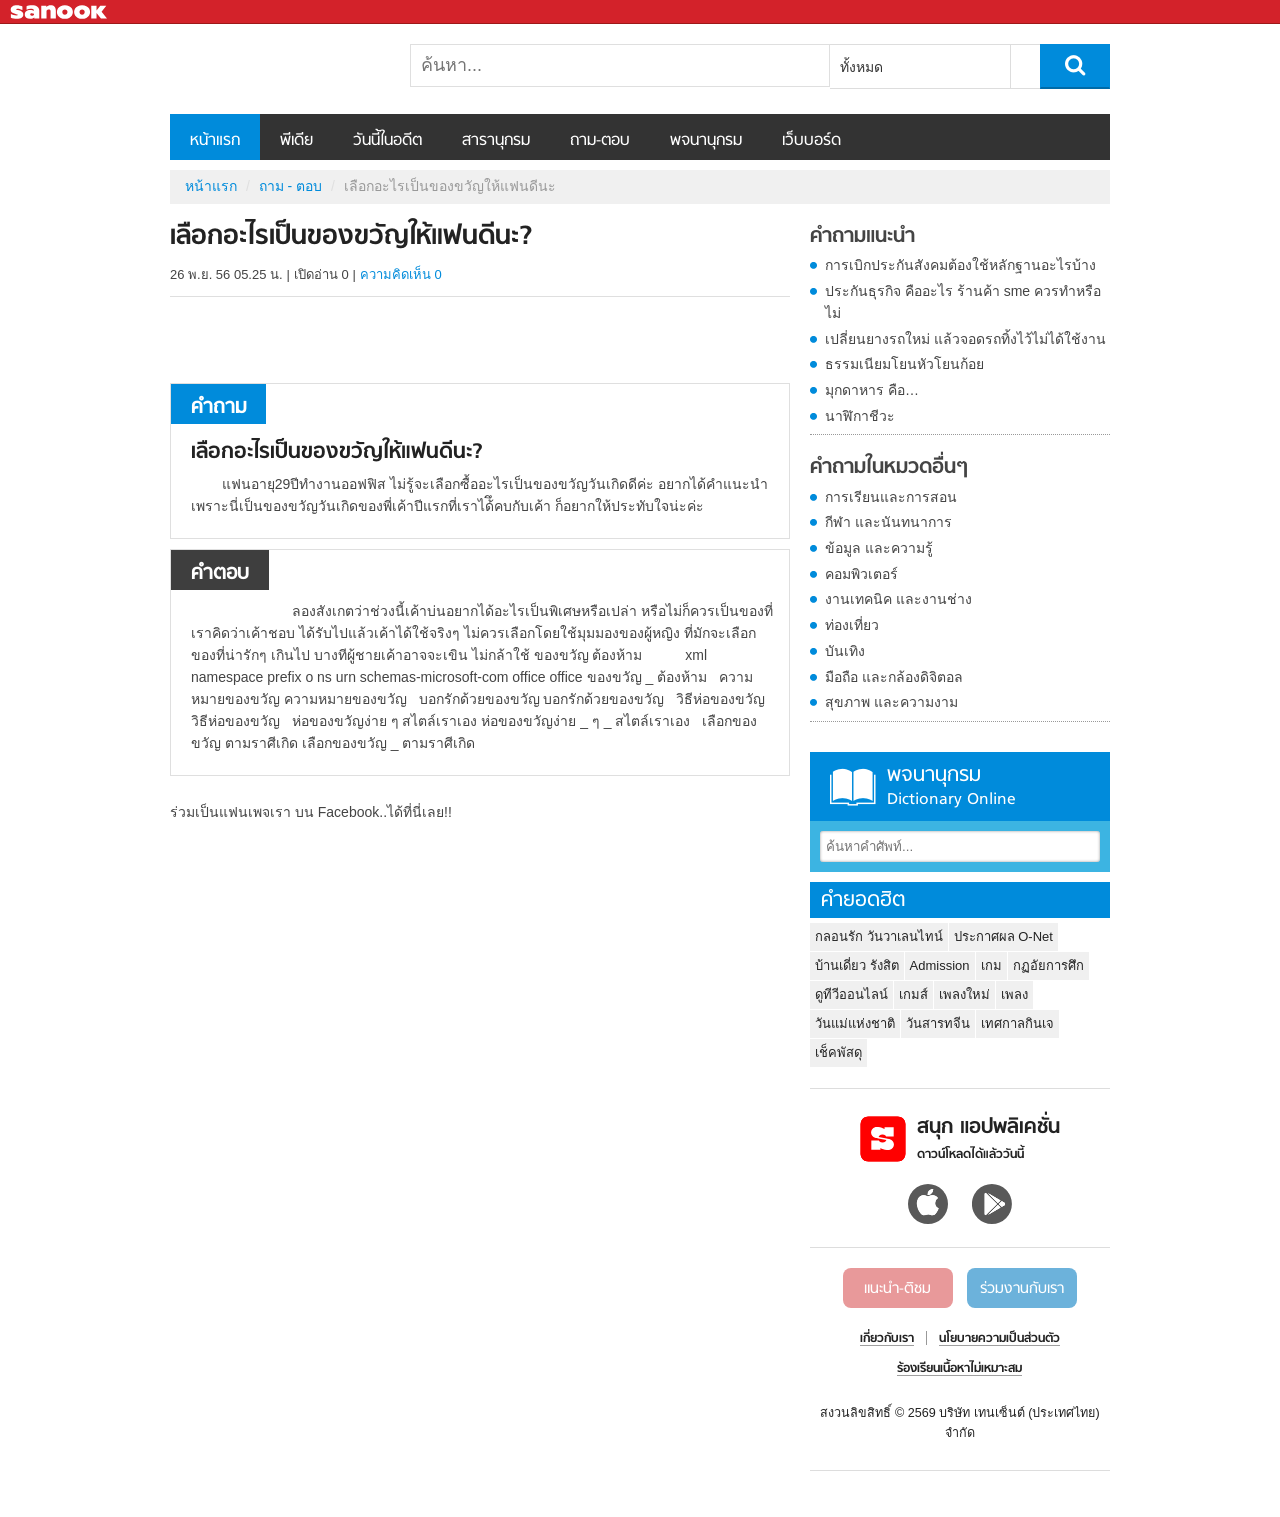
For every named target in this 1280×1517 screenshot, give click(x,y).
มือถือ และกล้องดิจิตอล (894, 677)
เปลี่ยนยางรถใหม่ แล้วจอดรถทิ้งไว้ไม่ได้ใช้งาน (965, 339)
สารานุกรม (496, 141)
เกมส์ (913, 994)
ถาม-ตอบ (600, 141)
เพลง (1014, 994)
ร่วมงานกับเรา (1022, 1289)
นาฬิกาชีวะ (860, 416)
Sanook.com (60, 12)
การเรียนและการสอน (891, 497)
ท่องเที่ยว (852, 625)
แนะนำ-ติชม (897, 1289)
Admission (940, 965)
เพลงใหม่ (964, 994)
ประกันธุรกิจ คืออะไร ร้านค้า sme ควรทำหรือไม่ (963, 302)
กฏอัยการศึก (1048, 965)
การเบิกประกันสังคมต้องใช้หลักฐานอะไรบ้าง (960, 265)
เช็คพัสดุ (838, 1052)
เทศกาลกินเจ (1017, 1023)
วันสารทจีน (938, 1023)
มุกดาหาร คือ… (872, 390)
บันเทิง (845, 651)
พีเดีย (296, 141)
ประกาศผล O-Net (1003, 936)
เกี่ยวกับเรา (887, 1339)
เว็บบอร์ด (811, 141)
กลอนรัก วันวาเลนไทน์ (879, 936)
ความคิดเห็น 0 (401, 274)
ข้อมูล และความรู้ (879, 548)
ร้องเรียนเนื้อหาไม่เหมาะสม (959, 1369)
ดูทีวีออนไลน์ (851, 994)
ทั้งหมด (861, 67)
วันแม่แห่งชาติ (855, 1023)
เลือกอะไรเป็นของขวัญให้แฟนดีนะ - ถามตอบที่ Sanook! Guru (275, 69)
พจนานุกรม (706, 141)
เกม (991, 965)
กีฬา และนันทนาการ (888, 522)
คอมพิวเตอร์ (861, 574)
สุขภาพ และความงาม (891, 702)
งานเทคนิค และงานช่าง (898, 599)
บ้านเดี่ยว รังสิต (857, 965)
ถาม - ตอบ (290, 186)
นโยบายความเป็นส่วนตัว (999, 1339)
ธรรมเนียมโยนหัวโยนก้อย (904, 364)
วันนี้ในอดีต (387, 141)
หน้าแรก (215, 141)
